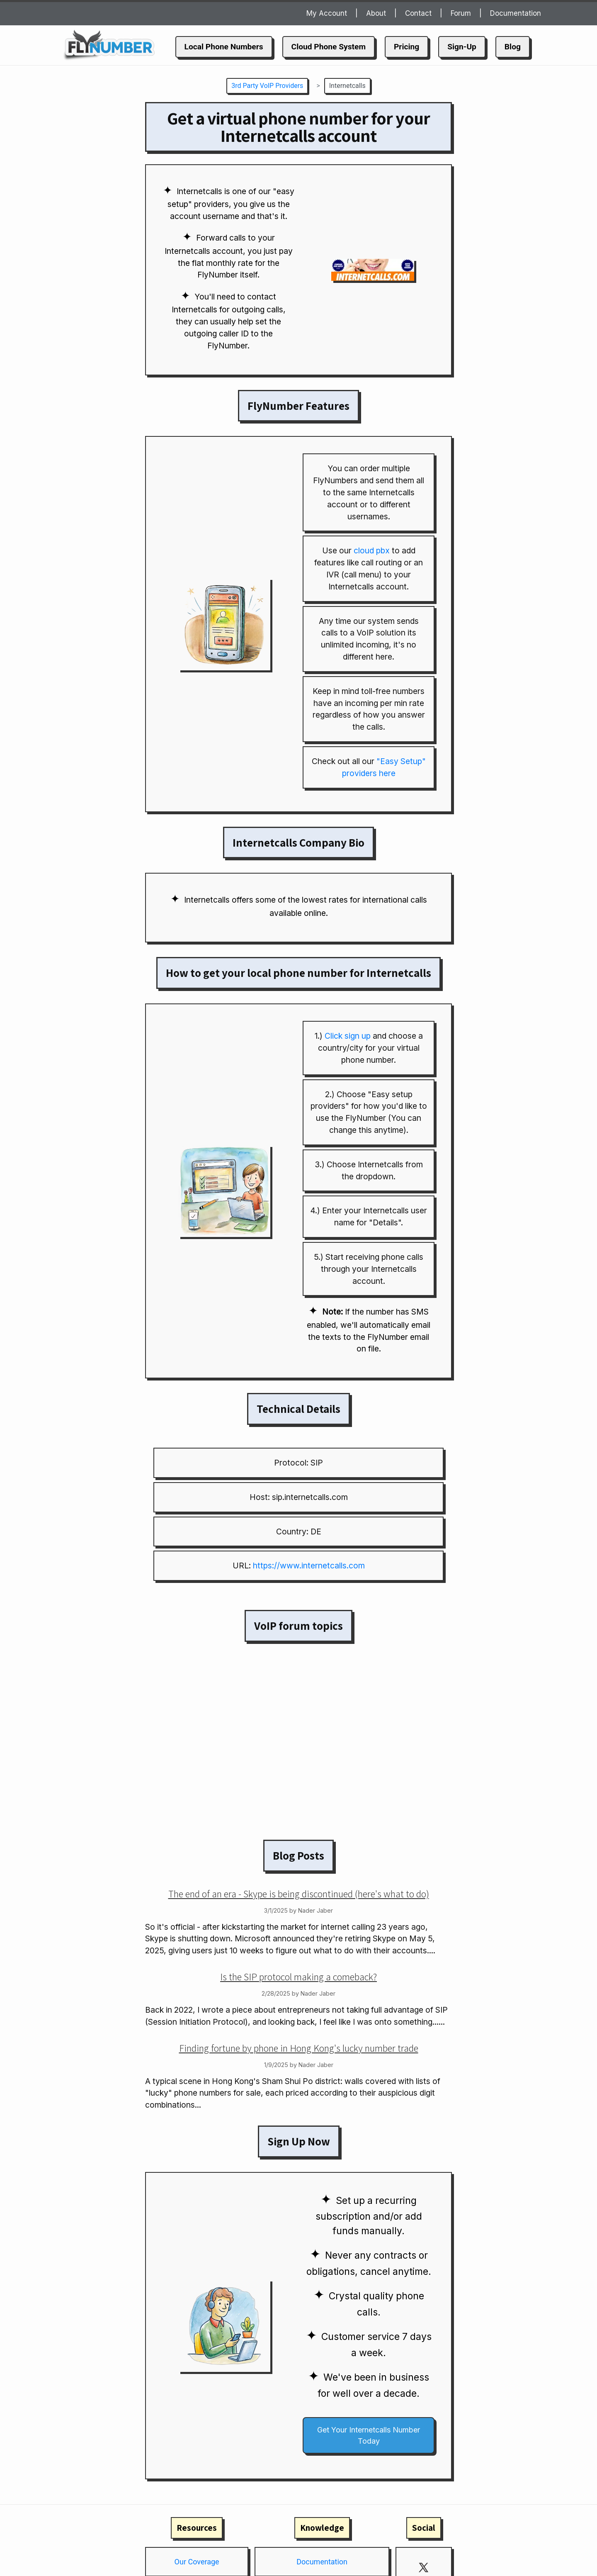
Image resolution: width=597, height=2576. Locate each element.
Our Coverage (197, 2561)
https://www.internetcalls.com (309, 1565)
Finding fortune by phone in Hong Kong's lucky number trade (298, 2048)
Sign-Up (461, 46)
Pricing (406, 46)
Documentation (515, 13)
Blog (513, 46)
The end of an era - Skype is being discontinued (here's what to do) (298, 1893)
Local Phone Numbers (223, 46)
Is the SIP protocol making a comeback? (298, 1976)
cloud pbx (372, 550)
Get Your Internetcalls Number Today (368, 2435)
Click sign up (348, 1036)
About (376, 13)
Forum (461, 13)
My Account (326, 13)
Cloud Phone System (328, 46)
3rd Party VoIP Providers (267, 86)
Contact (418, 13)
